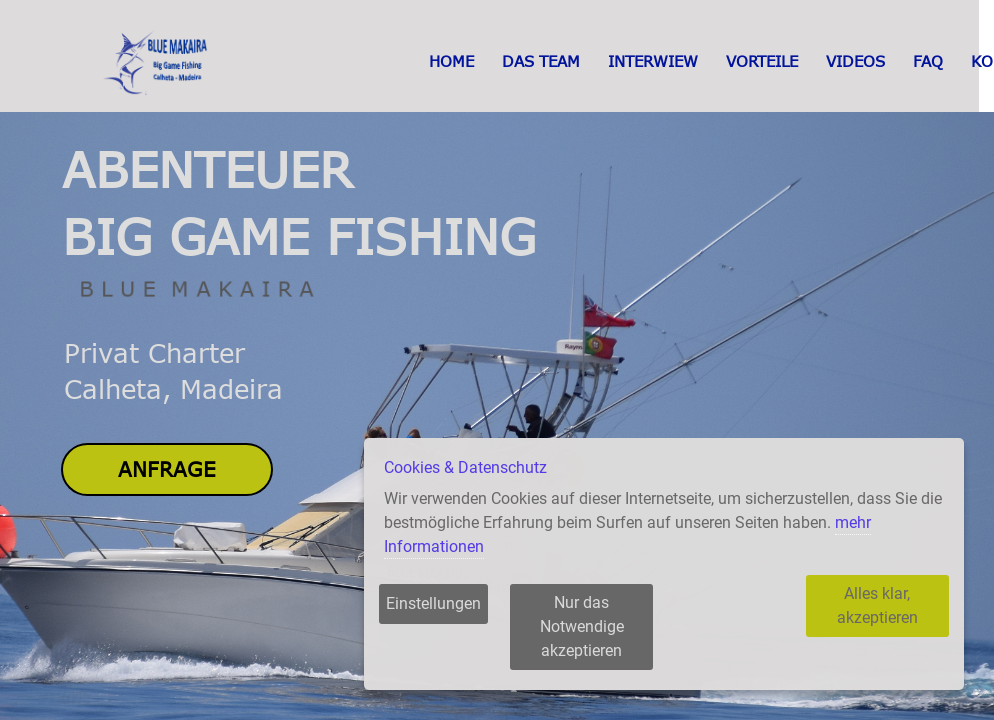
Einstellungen (433, 627)
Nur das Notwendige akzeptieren (602, 638)
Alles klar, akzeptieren (866, 627)
